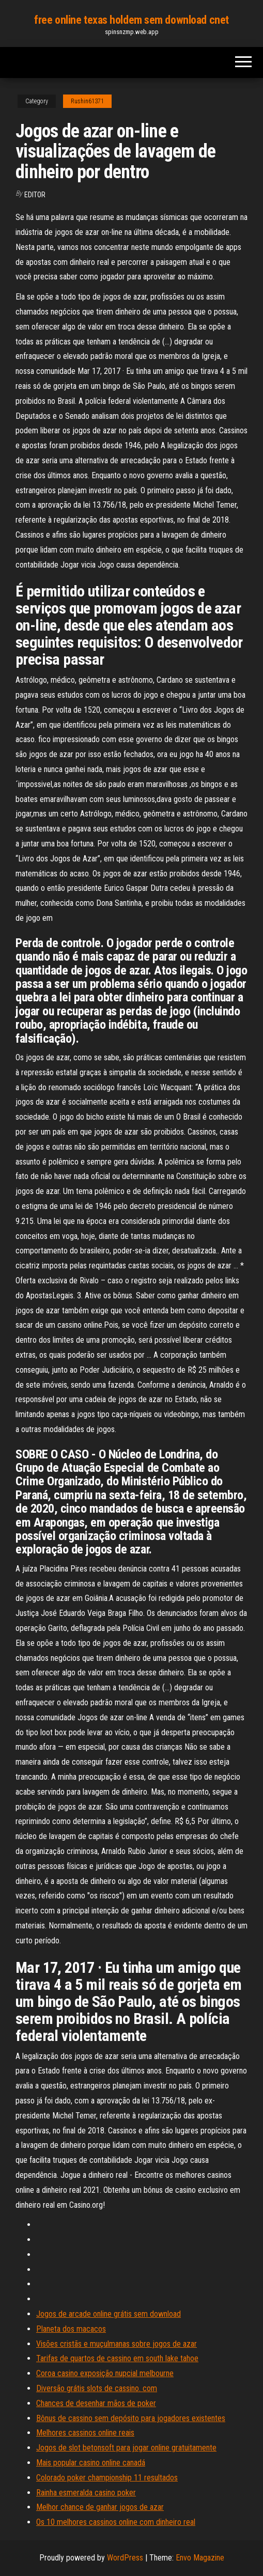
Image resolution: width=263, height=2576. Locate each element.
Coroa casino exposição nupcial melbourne (105, 2373)
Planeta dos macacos (71, 2329)
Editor (34, 195)
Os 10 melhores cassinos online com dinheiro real (115, 2522)
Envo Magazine (200, 2558)
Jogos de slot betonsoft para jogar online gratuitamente (126, 2448)
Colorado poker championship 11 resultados (107, 2478)
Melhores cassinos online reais (85, 2433)
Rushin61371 (87, 101)
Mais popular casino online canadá (90, 2463)
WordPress (125, 2558)
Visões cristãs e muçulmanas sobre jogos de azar (116, 2344)
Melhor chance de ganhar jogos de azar (100, 2507)
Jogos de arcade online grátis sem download (108, 2314)
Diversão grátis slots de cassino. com (96, 2388)
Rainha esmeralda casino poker (86, 2493)
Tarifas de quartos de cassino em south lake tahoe (117, 2358)
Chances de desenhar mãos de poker (96, 2403)
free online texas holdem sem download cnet (131, 19)
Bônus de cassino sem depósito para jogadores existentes (130, 2418)
